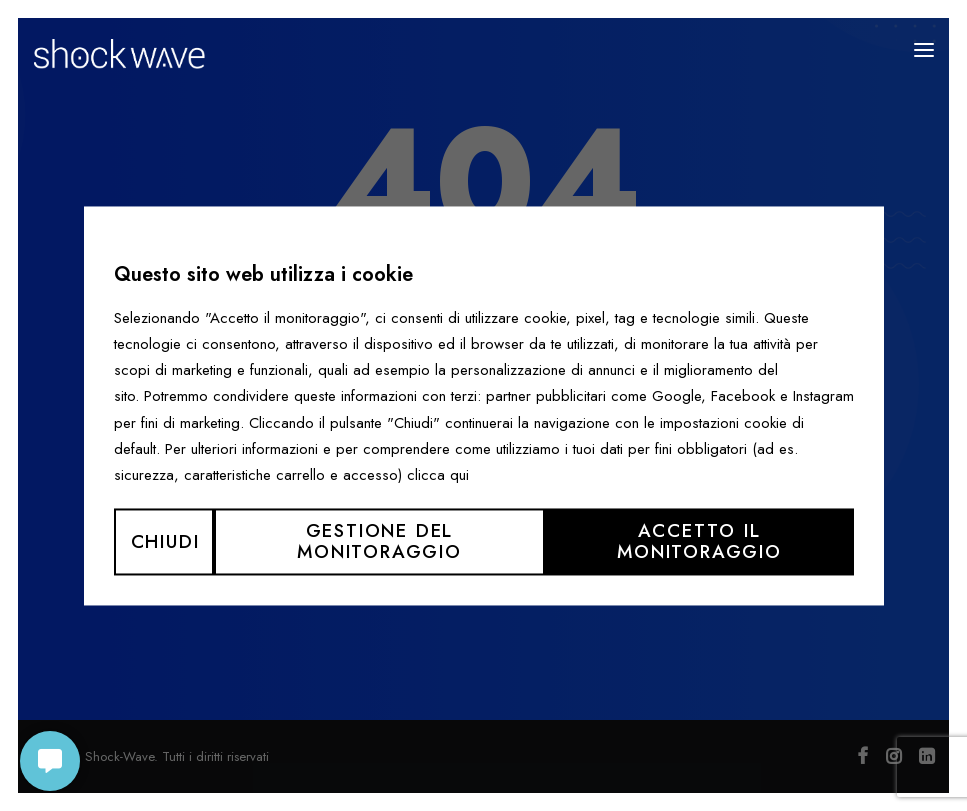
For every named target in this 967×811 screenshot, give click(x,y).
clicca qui (438, 475)
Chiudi (165, 541)
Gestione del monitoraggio (379, 542)
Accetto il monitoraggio (699, 542)
